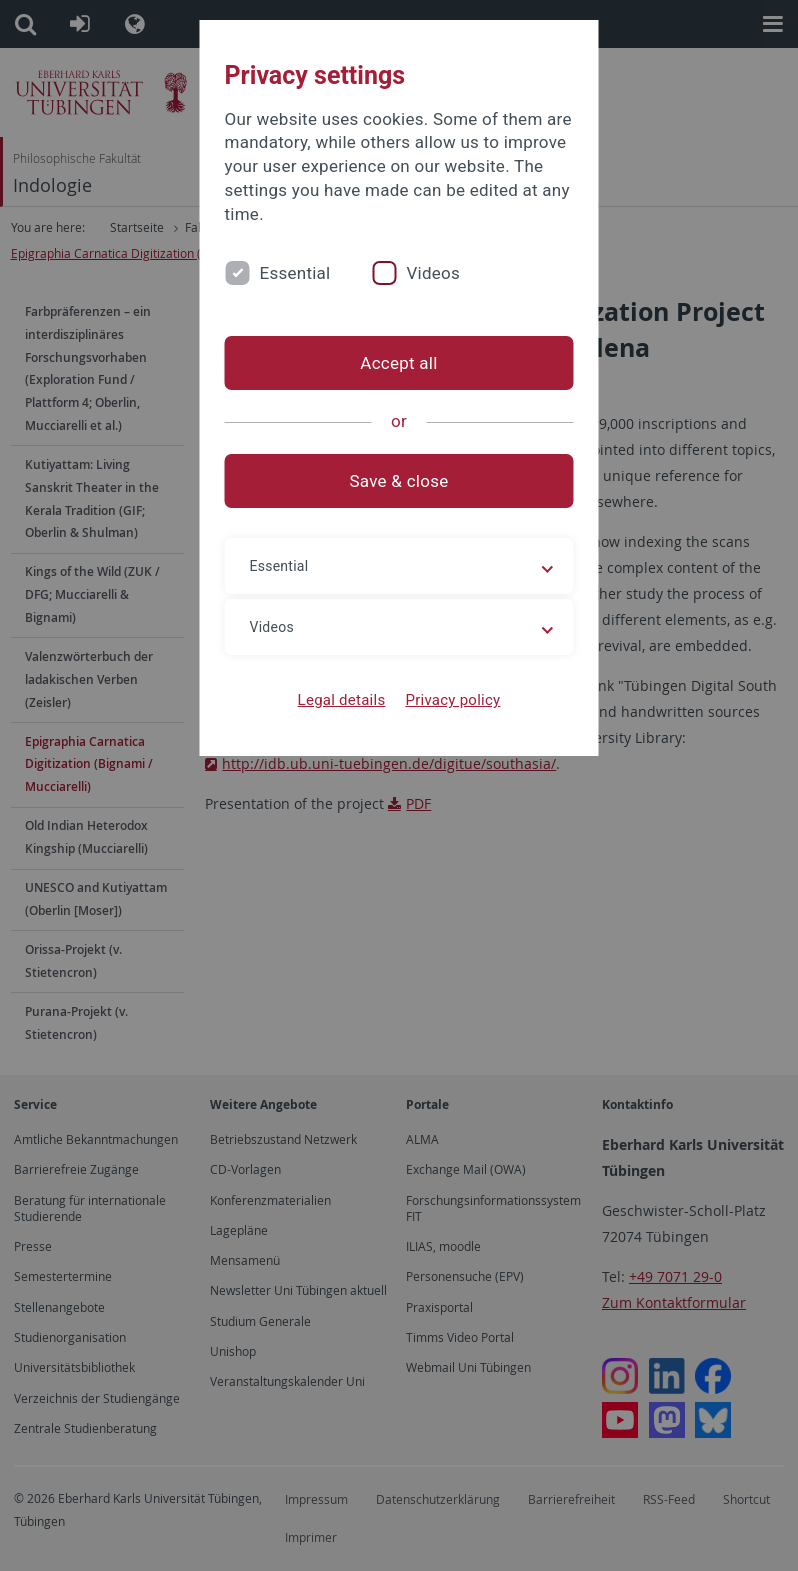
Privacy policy (452, 700)
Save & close (399, 481)
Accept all (398, 363)
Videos (433, 273)
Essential (295, 273)
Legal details (342, 700)
